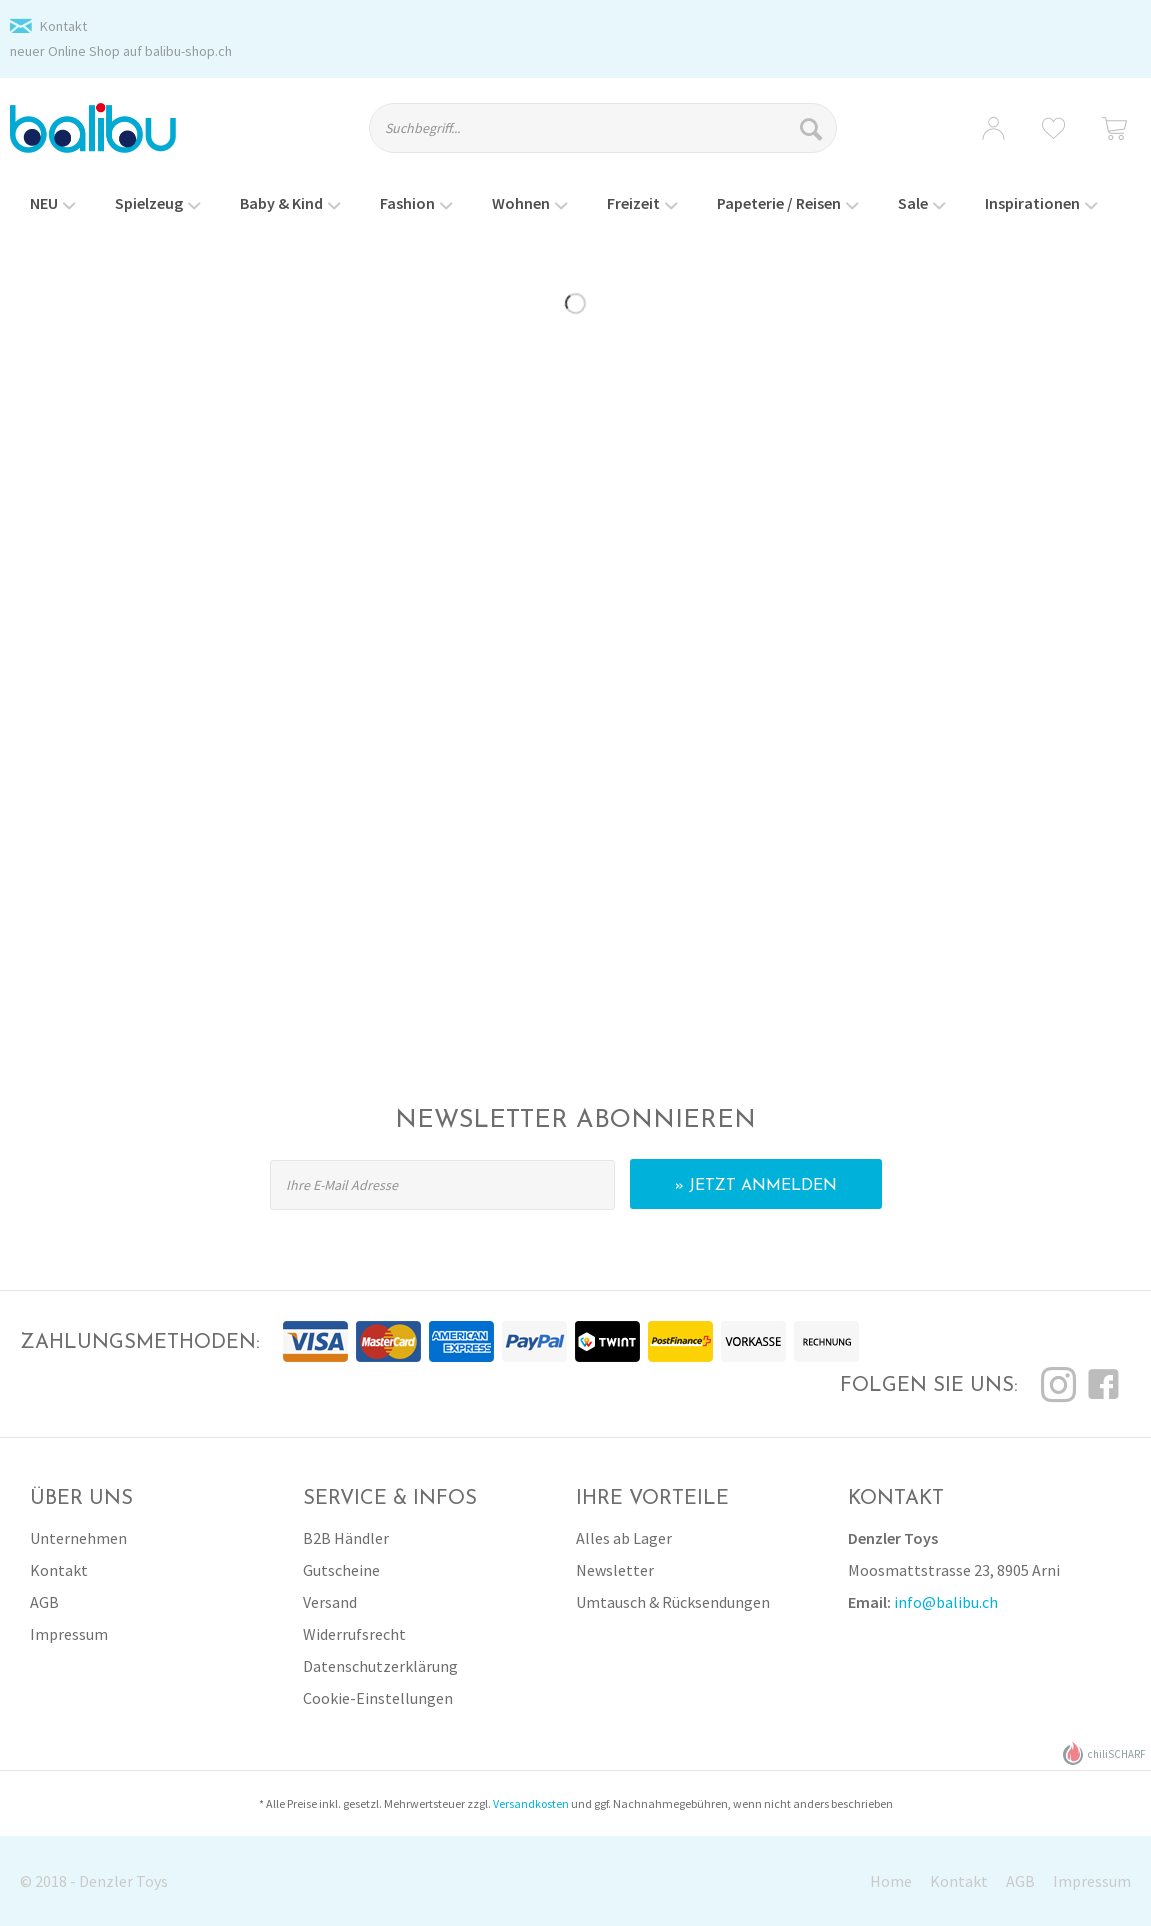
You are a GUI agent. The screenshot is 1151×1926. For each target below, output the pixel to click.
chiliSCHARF (1104, 1753)
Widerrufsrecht (354, 1634)
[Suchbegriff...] (603, 128)
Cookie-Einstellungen (378, 1698)
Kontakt (63, 26)
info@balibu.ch (946, 1602)
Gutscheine (341, 1570)
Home (891, 1881)
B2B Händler (346, 1538)
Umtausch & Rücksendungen (673, 1602)
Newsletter (615, 1570)
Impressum (69, 1634)
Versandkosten (531, 1803)
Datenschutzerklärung (380, 1666)
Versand (330, 1602)
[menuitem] (619, 137)
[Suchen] (813, 128)
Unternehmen (78, 1538)
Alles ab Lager (624, 1538)
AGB (44, 1602)
